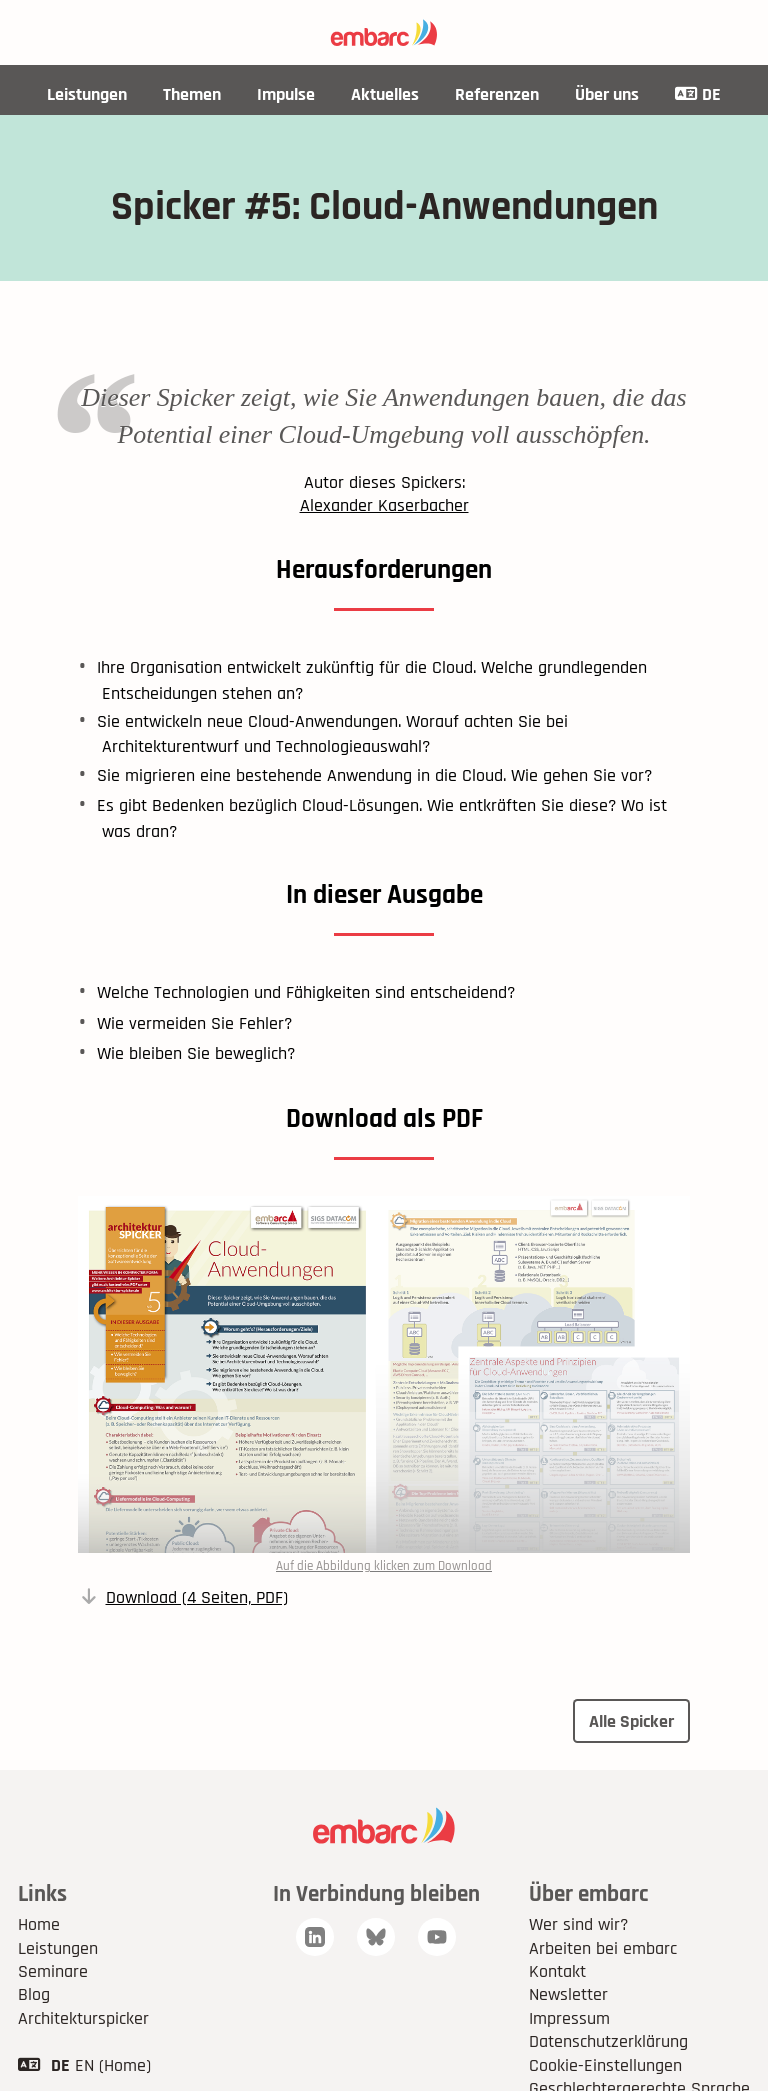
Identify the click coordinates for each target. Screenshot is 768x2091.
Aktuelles (385, 94)
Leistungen (87, 94)
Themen (192, 94)
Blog (34, 1994)
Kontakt (557, 1971)
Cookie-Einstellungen (605, 2065)
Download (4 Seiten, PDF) (197, 1597)
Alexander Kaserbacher (384, 505)
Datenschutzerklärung (608, 2041)
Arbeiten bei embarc (603, 1948)
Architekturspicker (83, 2018)
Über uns (607, 94)
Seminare (53, 1971)
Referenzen (497, 94)
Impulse (286, 94)
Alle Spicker (631, 1721)
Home (39, 1924)
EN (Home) (113, 2065)
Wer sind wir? (578, 1924)
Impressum (569, 2018)
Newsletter (568, 1994)
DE (698, 94)
